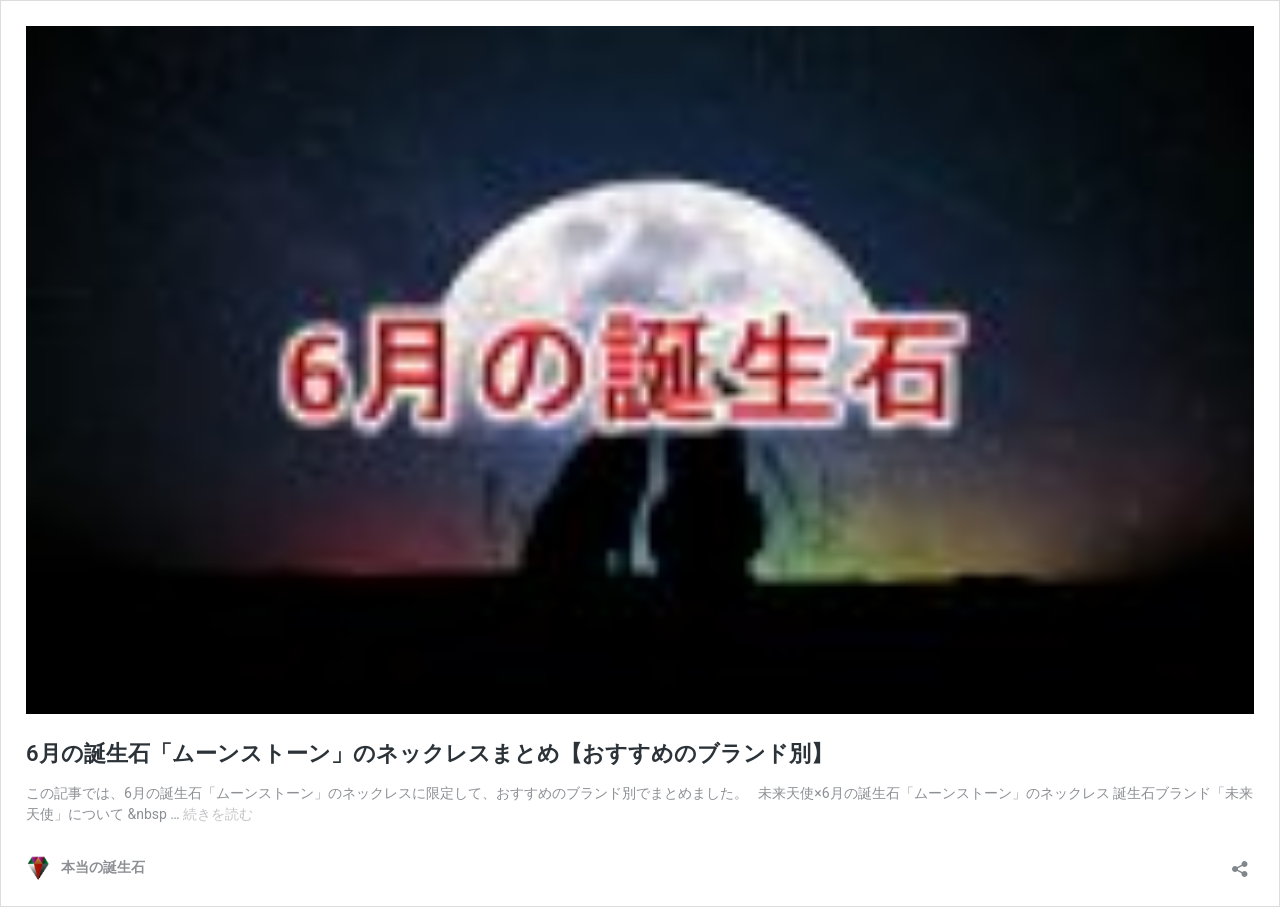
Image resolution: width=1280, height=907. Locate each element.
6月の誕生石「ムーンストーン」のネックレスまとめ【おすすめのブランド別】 (429, 753)
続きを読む (218, 814)
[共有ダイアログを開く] (1240, 862)
